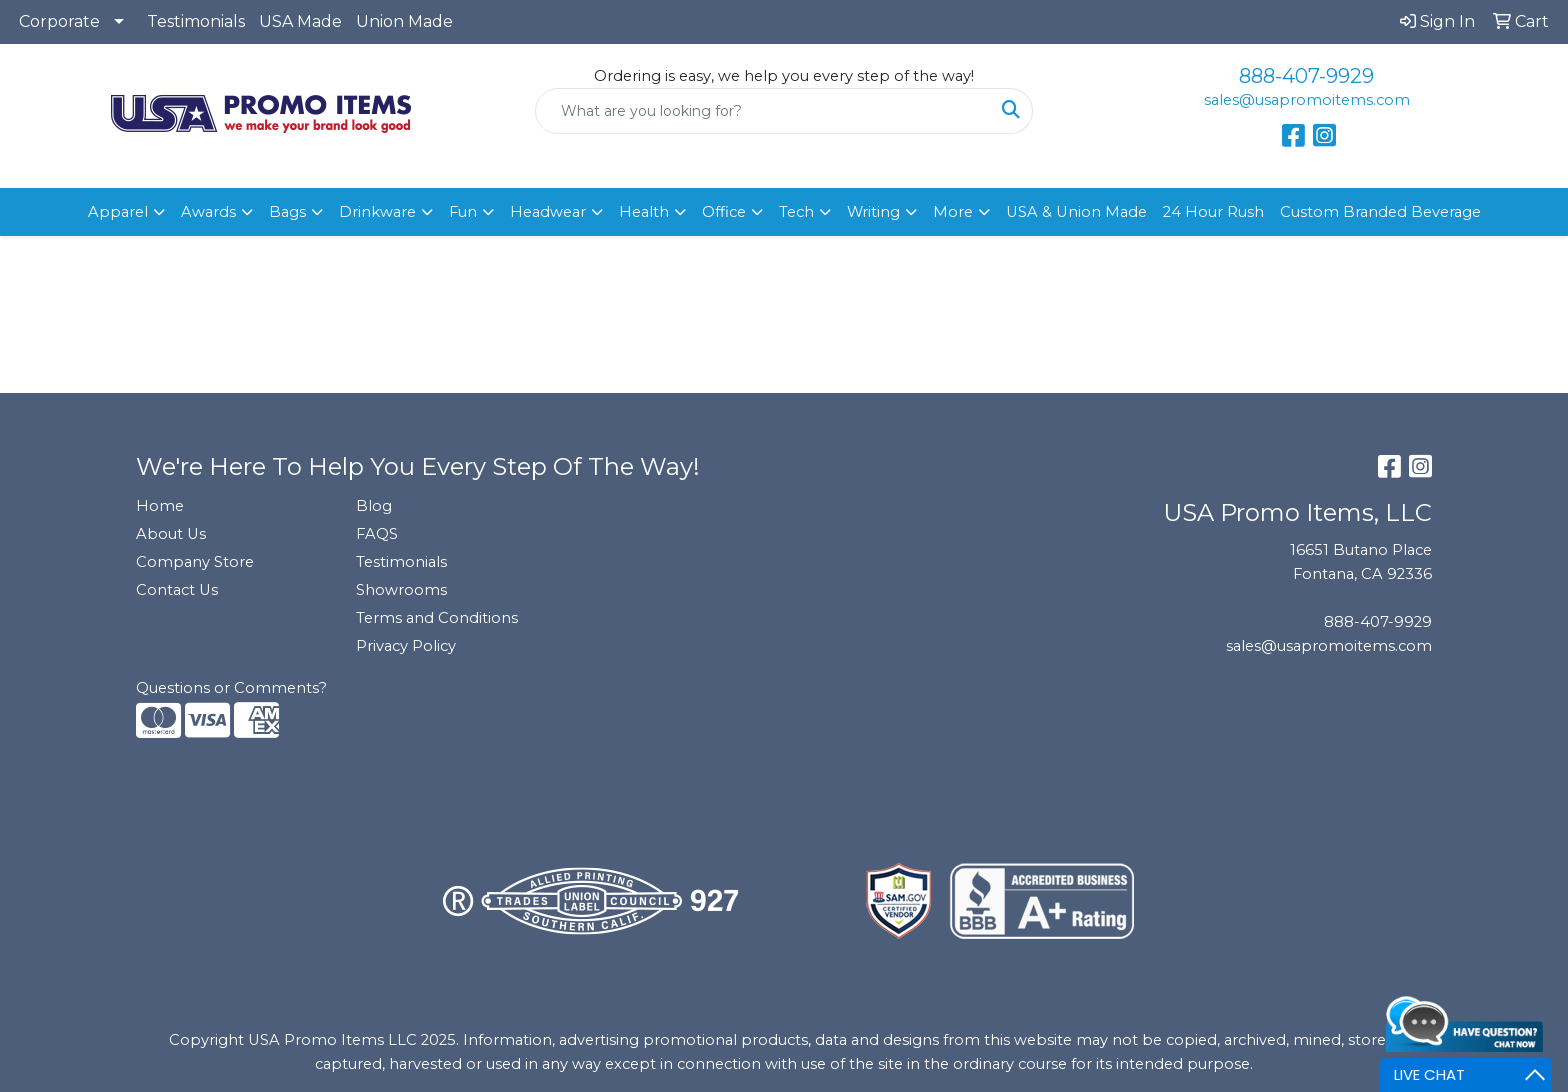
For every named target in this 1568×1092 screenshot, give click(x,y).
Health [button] (644, 212)
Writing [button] (873, 212)
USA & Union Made (1076, 212)
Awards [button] (208, 212)
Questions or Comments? (231, 688)
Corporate (59, 21)
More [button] (953, 212)
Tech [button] (796, 212)
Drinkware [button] (377, 212)
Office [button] (724, 212)
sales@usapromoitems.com (1307, 100)
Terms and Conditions (437, 618)
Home (160, 506)
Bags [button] (287, 212)
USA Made (300, 21)
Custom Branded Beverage (1380, 212)
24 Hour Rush (1213, 212)
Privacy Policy (406, 646)
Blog (374, 506)
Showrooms (401, 590)
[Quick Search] (763, 111)
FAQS (377, 534)
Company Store (195, 562)
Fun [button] (463, 212)
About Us (171, 534)
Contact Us (177, 590)
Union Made (404, 21)
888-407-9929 (1306, 76)
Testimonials (196, 21)
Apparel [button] (118, 212)
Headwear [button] (548, 212)
